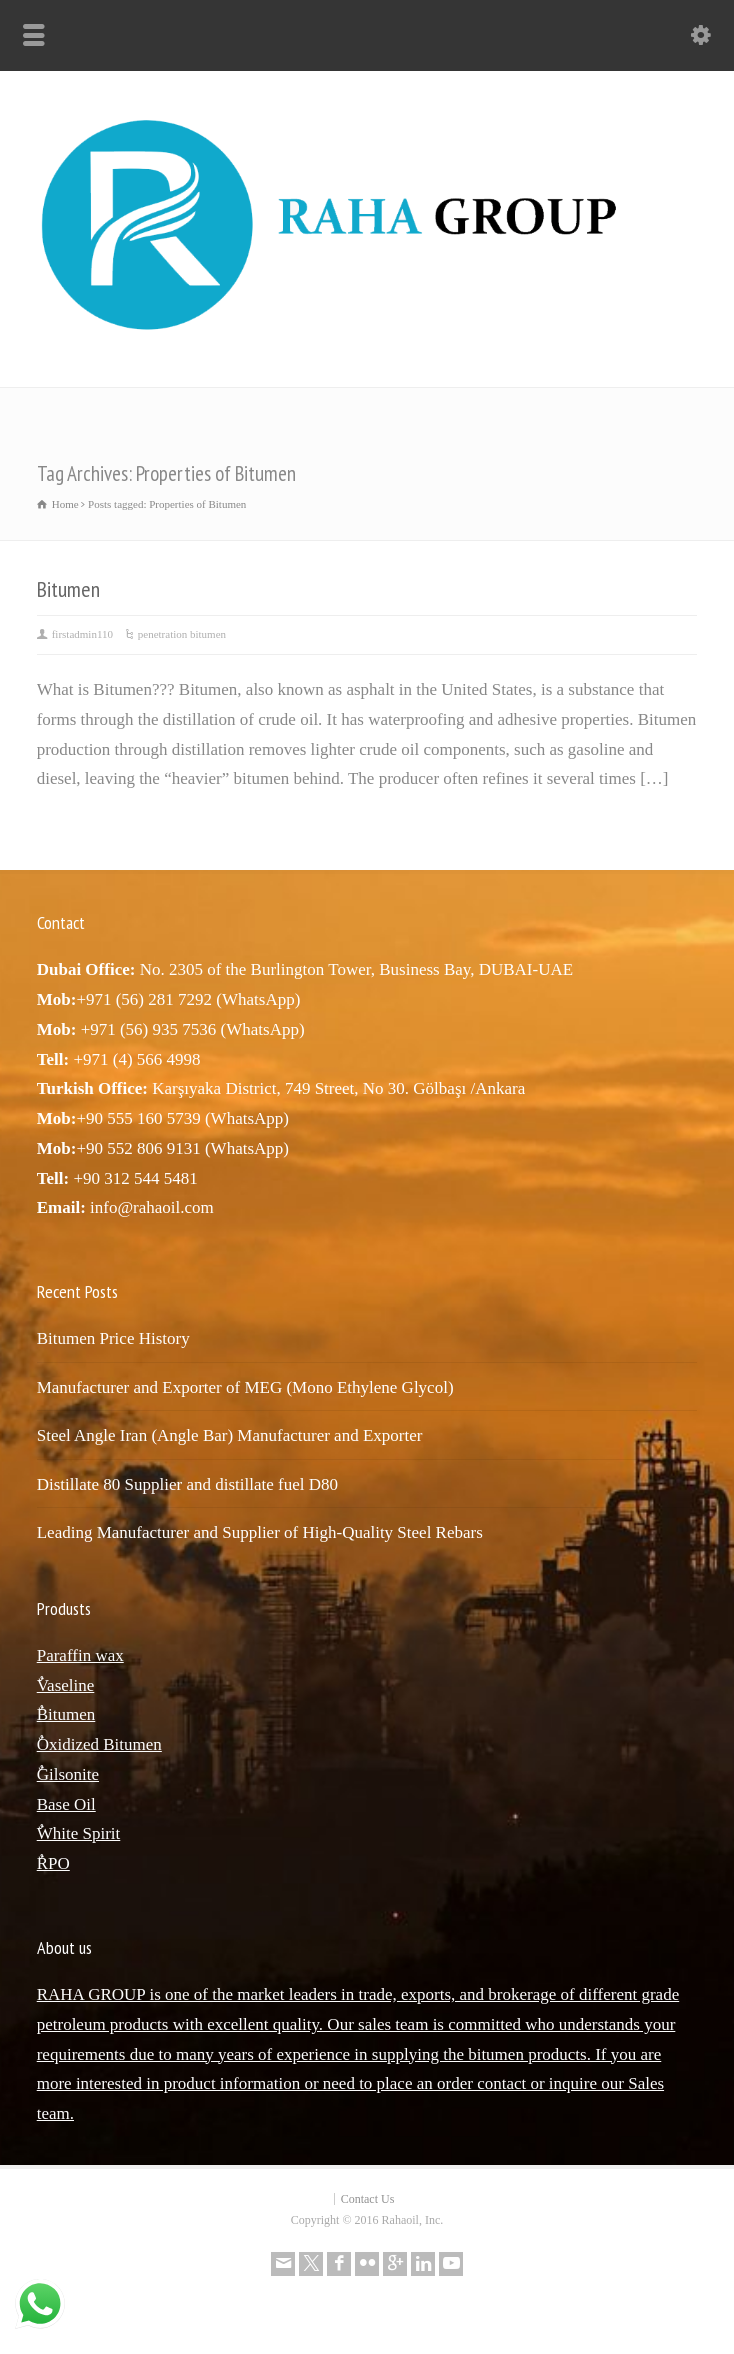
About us (64, 1947)
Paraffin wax (80, 1655)
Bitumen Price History (113, 1338)
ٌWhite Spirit (79, 1833)
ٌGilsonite (68, 1774)
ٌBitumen (66, 1714)
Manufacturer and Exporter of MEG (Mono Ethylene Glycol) (245, 1387)
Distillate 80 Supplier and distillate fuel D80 (187, 1484)
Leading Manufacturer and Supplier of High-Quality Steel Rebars (260, 1532)
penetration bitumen (182, 634)
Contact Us (368, 2199)
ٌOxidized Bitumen (99, 1744)
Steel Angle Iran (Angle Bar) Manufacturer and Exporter (230, 1435)
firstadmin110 (82, 634)
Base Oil (66, 1804)
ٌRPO (53, 1863)
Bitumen (68, 589)
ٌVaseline (66, 1685)
